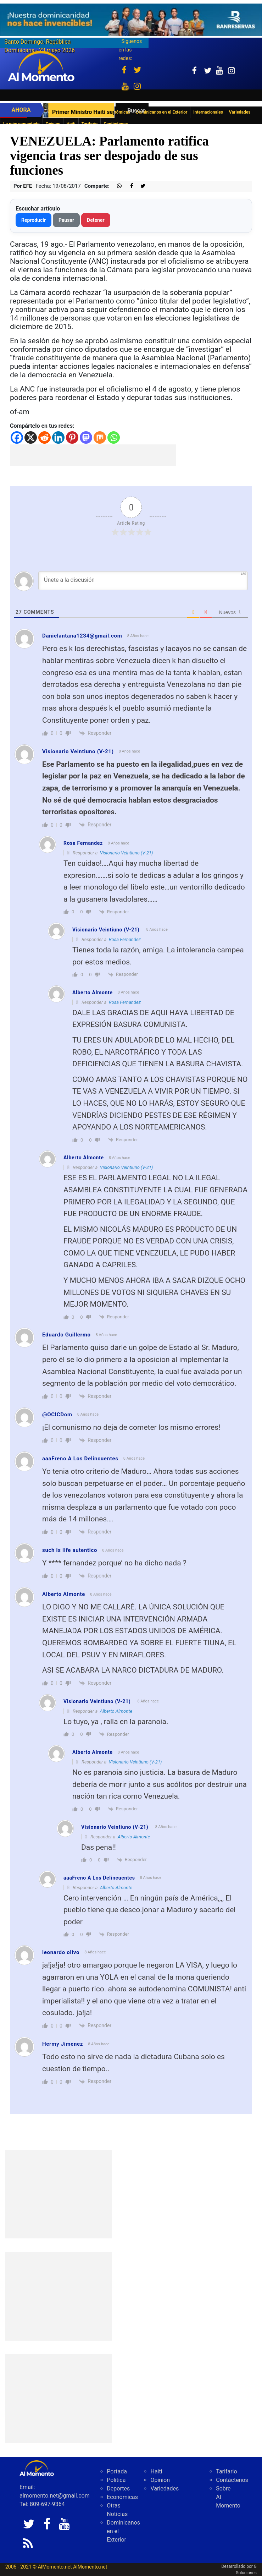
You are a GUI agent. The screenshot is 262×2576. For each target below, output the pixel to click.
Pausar (66, 220)
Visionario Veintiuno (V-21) (78, 751)
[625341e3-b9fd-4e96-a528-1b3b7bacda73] (131, 20)
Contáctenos (116, 123)
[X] (30, 437)
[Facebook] (17, 437)
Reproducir (33, 220)
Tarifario (90, 123)
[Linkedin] (58, 437)
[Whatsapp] (113, 437)
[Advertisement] (93, 455)
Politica (116, 2480)
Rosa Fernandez (125, 939)
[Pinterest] (72, 437)
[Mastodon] (86, 437)
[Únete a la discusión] (143, 580)
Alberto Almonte (116, 1711)
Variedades (164, 2488)
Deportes (118, 2488)
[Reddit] (44, 437)
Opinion (53, 123)
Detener (96, 220)
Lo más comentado (21, 123)
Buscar (136, 110)
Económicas (122, 2497)
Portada (117, 2471)
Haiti (70, 123)
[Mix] (100, 437)
